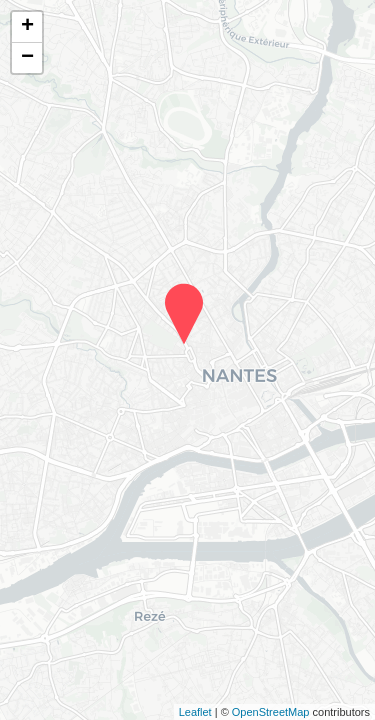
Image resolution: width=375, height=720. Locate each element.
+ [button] (27, 27)
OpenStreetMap (271, 712)
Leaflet (195, 712)
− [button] (27, 58)
